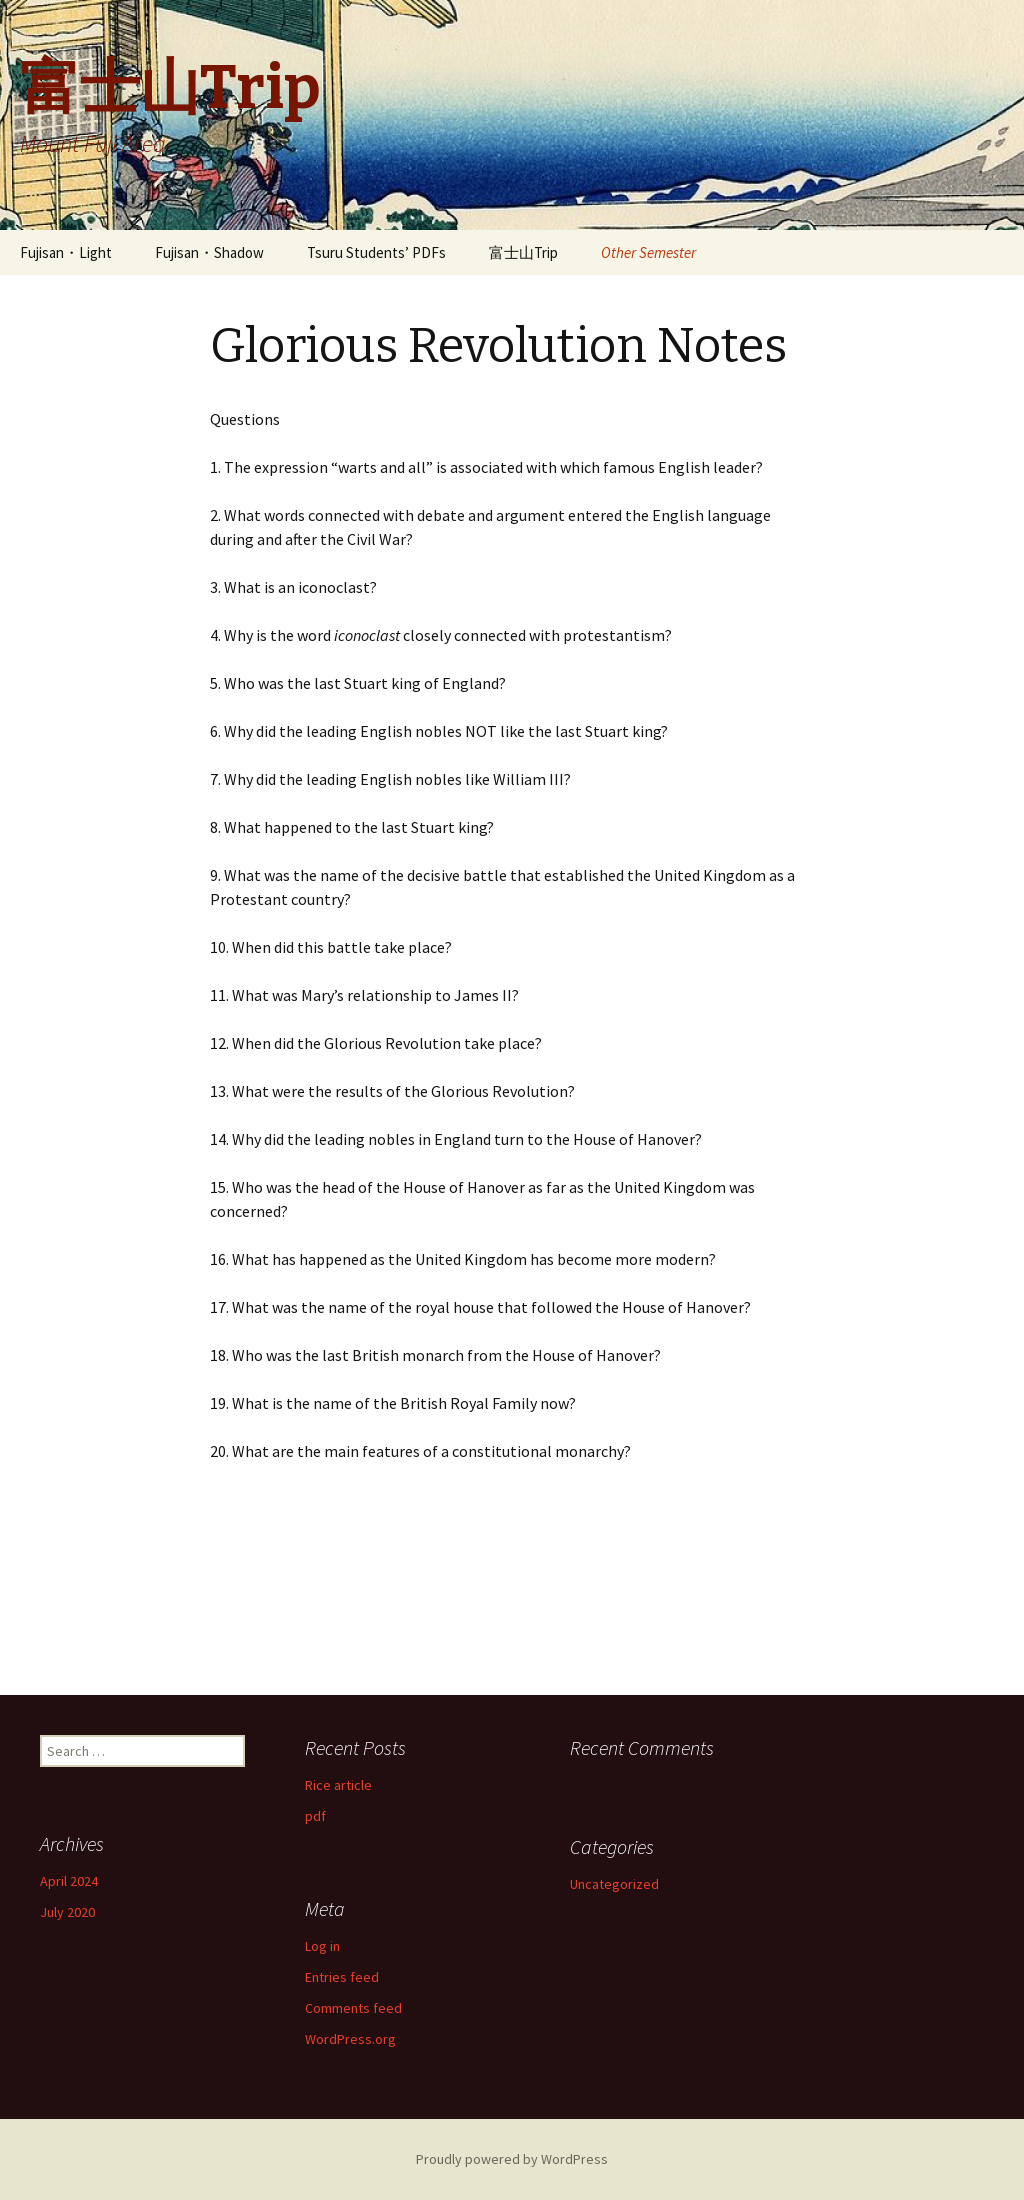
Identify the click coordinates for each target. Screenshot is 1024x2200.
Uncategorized (614, 1884)
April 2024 (69, 1881)
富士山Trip (523, 252)
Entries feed (342, 1977)
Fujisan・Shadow (209, 252)
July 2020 (67, 1912)
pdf (315, 1816)
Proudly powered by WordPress (512, 2159)
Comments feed (353, 2008)
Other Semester (648, 252)
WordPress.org (350, 2039)
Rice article (338, 1785)
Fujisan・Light (66, 252)
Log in (322, 1946)
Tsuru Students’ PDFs (376, 252)
